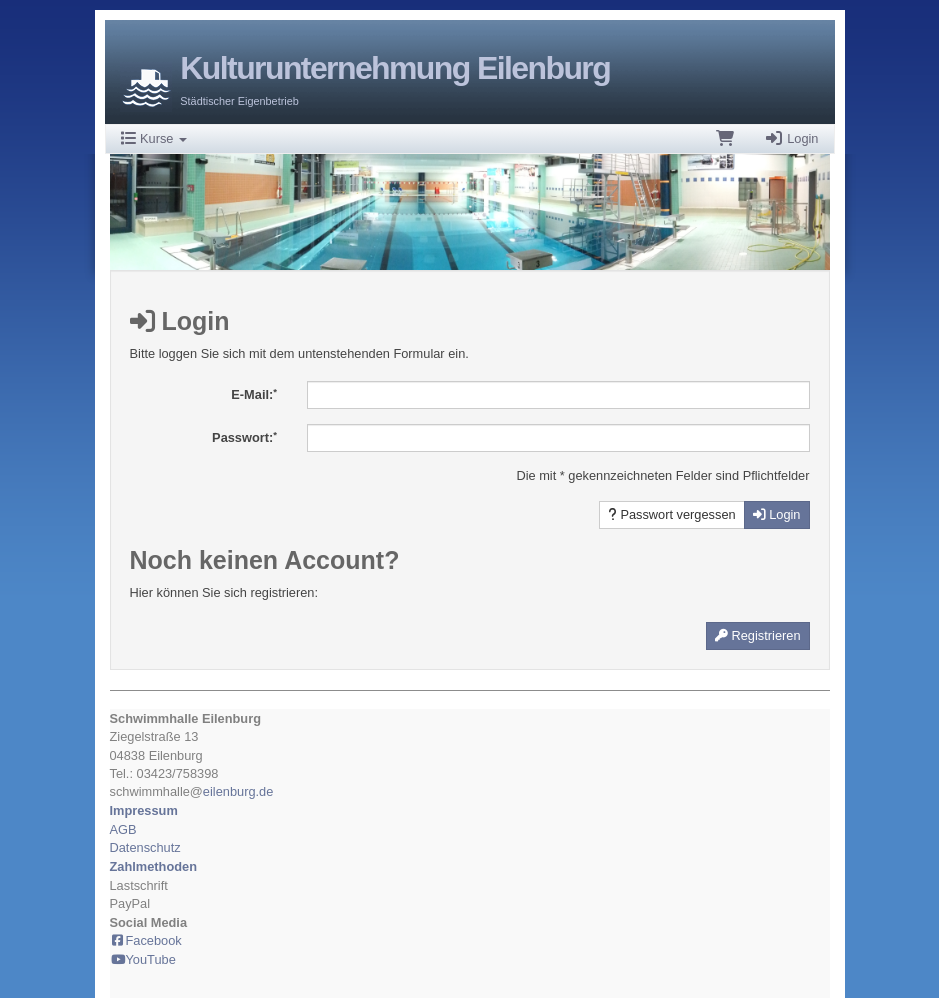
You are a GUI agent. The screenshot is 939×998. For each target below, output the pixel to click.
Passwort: (244, 437)
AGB (123, 829)
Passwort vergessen (672, 514)
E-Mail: (254, 394)
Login (791, 138)
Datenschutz (145, 847)
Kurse (154, 138)
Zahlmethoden (153, 866)
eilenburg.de (238, 791)
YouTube (143, 959)
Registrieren (758, 635)
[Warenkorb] (725, 139)
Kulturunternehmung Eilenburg (395, 68)
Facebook (146, 940)
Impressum (144, 810)
